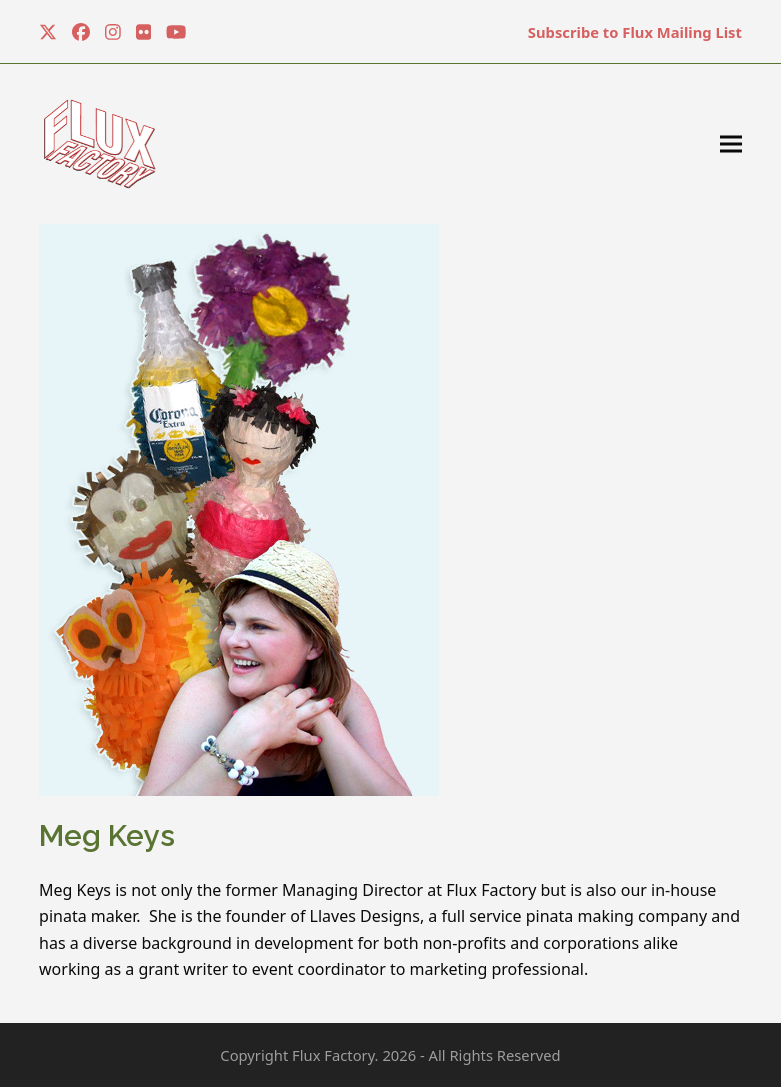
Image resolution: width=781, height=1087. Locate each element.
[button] (731, 144)
